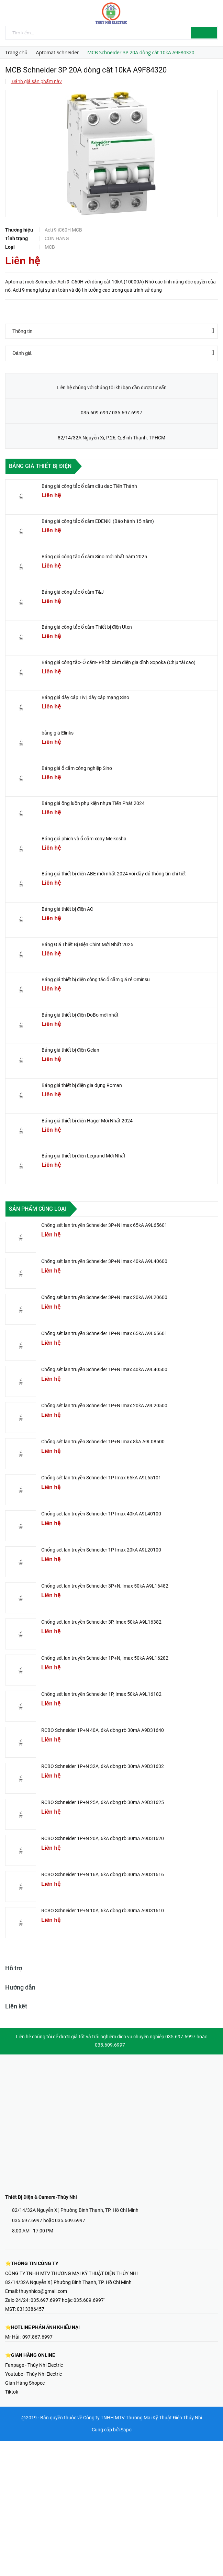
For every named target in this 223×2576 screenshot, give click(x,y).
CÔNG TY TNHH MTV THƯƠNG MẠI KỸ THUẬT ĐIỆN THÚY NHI (71, 2273)
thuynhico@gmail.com (43, 2291)
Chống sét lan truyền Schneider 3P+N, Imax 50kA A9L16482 (104, 1586)
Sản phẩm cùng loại (38, 1209)
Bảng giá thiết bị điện (40, 466)
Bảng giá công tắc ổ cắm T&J (73, 592)
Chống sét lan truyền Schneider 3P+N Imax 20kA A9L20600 (104, 1297)
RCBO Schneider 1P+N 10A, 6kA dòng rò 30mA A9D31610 (102, 1910)
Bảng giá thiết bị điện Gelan (70, 1050)
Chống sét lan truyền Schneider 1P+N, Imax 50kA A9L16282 (104, 1658)
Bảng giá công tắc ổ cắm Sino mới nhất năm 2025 (94, 556)
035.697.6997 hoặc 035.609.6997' (67, 2300)
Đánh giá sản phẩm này (36, 81)
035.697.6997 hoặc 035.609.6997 (48, 2220)
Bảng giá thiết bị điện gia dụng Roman (82, 1085)
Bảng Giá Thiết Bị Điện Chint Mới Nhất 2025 (87, 944)
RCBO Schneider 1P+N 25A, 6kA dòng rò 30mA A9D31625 (102, 1802)
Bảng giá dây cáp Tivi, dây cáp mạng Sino (85, 697)
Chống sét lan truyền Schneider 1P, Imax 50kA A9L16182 (101, 1694)
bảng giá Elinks (58, 733)
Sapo (126, 2429)
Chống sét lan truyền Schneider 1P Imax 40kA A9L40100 (101, 1513)
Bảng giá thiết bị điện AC (67, 909)
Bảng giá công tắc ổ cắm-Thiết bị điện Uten (87, 627)
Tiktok (11, 2392)
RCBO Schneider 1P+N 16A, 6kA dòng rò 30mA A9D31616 (102, 1874)
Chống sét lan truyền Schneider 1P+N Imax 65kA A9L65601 (104, 1333)
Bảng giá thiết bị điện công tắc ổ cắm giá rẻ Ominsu (96, 979)
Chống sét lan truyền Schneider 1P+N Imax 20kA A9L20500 (104, 1405)
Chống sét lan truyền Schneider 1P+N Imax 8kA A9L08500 (103, 1441)
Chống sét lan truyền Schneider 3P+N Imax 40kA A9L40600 (104, 1261)
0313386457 (30, 2309)
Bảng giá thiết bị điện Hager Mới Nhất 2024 (87, 1120)
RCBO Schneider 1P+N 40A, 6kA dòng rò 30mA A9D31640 (102, 1730)
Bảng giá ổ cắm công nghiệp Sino (77, 768)
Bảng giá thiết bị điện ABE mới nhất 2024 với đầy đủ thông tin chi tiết (114, 873)
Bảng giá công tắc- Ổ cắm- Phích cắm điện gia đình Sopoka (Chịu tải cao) (119, 662)
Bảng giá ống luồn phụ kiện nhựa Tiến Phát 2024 (93, 803)
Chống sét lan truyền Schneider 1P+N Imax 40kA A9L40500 (104, 1369)
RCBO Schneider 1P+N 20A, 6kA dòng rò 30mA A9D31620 (102, 1838)
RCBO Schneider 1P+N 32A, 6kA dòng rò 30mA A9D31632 (102, 1766)
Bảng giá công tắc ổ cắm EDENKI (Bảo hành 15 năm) (98, 521)
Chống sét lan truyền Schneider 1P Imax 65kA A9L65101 (101, 1477)
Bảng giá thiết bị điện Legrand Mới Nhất (83, 1155)
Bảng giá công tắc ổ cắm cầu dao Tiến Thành (89, 486)
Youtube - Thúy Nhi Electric (33, 2374)
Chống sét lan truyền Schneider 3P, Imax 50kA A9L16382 (101, 1622)
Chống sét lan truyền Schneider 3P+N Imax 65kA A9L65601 (104, 1225)
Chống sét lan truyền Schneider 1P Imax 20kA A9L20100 (101, 1550)
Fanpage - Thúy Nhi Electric (34, 2365)
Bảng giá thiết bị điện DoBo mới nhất (80, 1015)
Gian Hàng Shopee (25, 2383)
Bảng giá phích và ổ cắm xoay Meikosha (84, 838)
